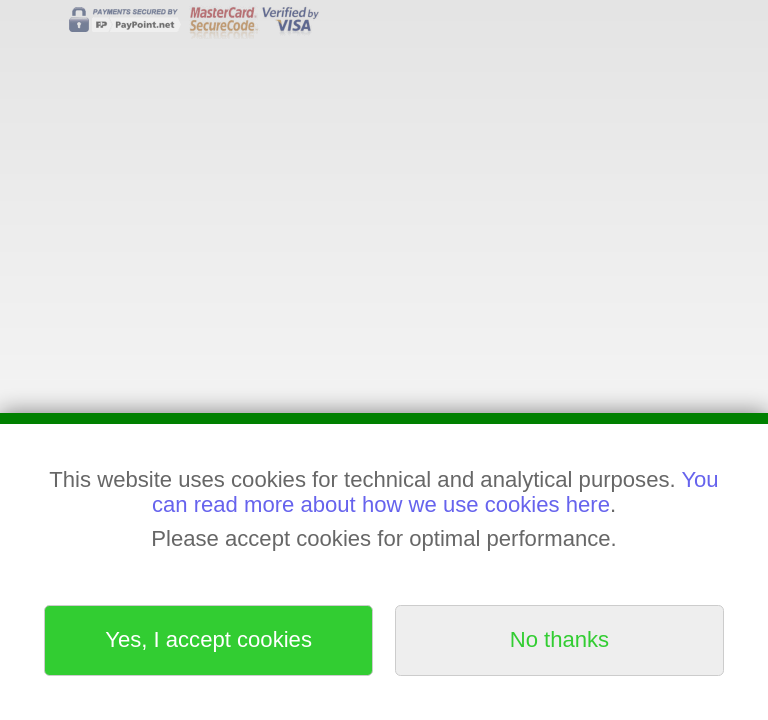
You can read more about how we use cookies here (435, 491)
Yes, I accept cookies (208, 639)
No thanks (559, 639)
